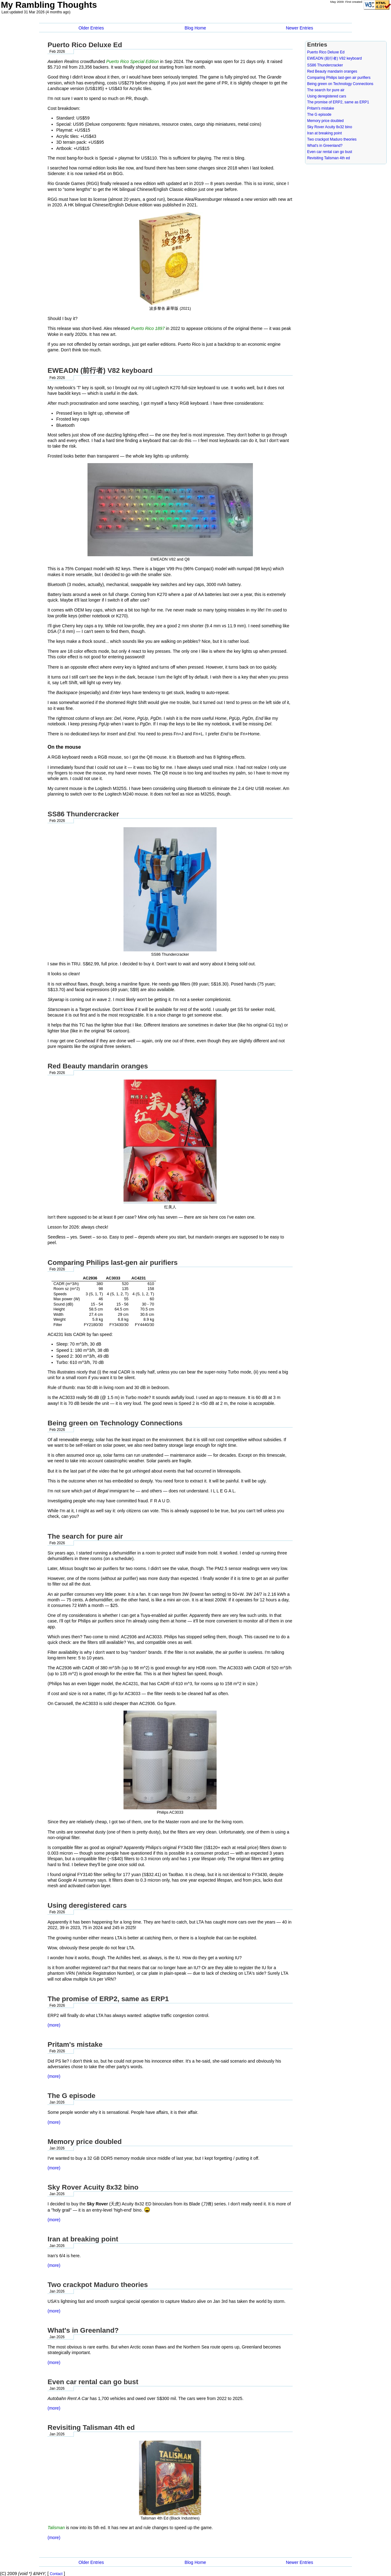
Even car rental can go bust (329, 152)
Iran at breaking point (324, 133)
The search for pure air (325, 90)
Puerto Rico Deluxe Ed (325, 52)
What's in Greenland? (325, 145)
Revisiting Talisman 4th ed (328, 158)
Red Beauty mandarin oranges (332, 71)
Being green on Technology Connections (340, 84)
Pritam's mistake (320, 108)
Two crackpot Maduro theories (332, 139)
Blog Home (195, 27)
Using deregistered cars (326, 96)
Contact (56, 2574)
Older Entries (91, 27)
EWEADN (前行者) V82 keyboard (334, 58)
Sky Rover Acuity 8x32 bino (329, 127)
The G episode (319, 114)
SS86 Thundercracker (325, 65)
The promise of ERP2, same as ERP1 (338, 102)
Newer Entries (299, 27)
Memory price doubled (325, 121)
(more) (53, 2025)
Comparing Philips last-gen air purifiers (339, 77)
